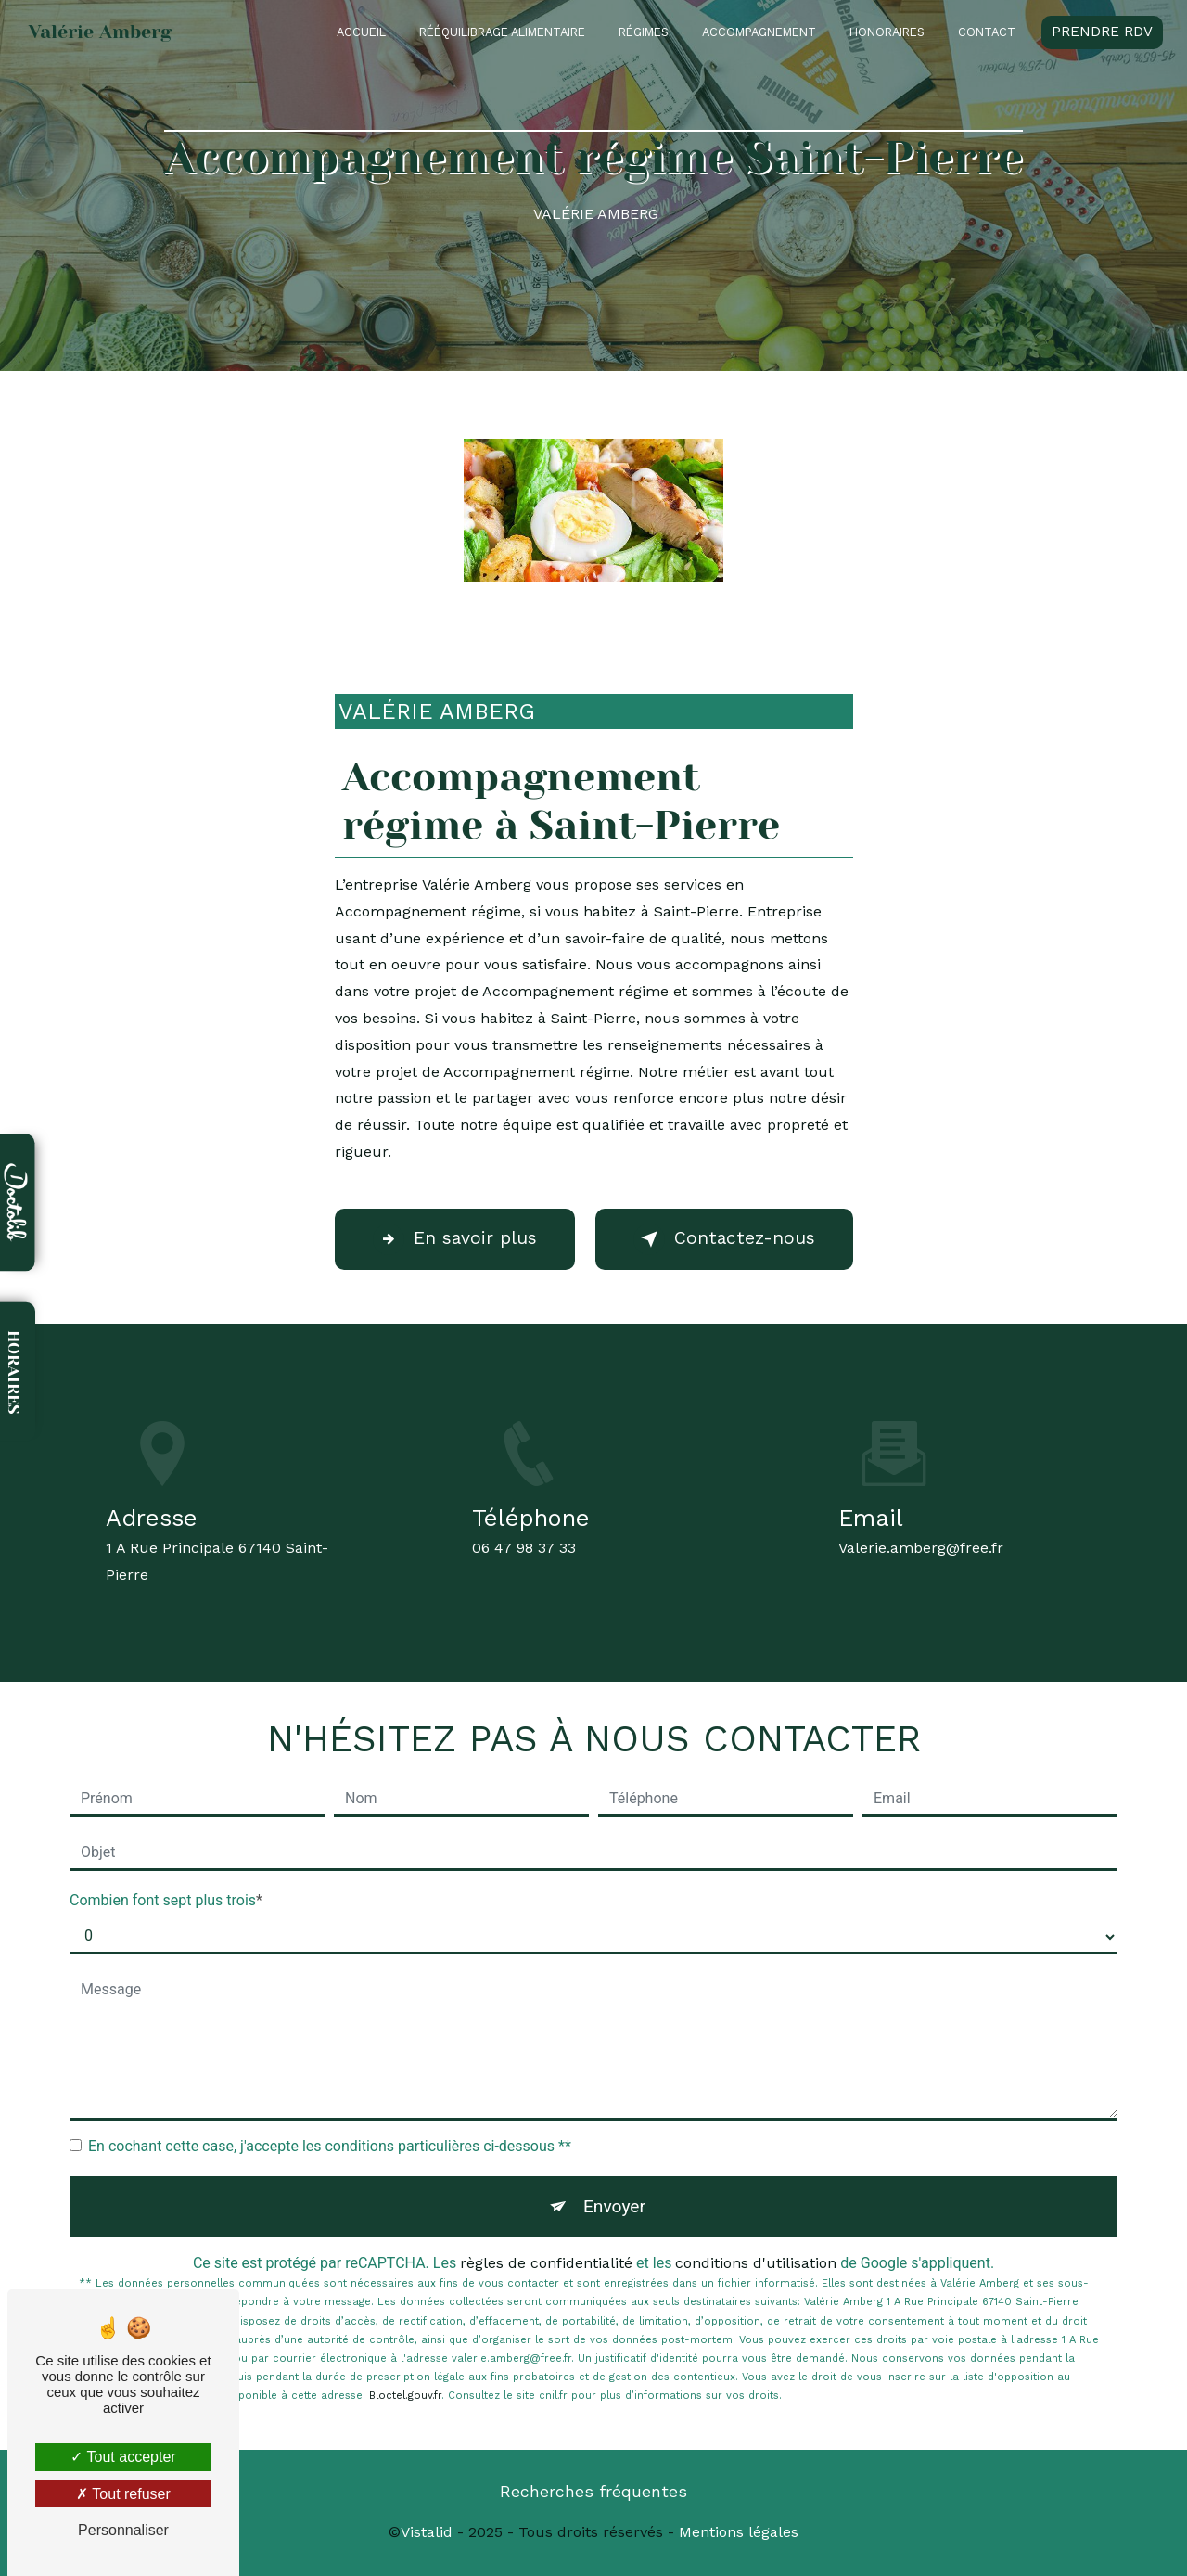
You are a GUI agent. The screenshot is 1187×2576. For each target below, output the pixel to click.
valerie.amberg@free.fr (920, 1531)
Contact (986, 32)
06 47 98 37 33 (524, 1564)
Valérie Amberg (100, 32)
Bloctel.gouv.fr (405, 2396)
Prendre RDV (1102, 31)
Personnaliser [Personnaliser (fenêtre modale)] (123, 2530)
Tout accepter (122, 2457)
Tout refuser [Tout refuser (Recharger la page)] (123, 2494)
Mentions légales (738, 2532)
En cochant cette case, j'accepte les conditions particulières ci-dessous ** (329, 2146)
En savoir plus (455, 1239)
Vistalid (427, 2532)
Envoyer (614, 2206)
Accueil (361, 32)
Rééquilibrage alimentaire (502, 32)
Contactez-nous (724, 1239)
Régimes (644, 32)
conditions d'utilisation (755, 2263)
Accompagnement (759, 32)
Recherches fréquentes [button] (593, 2491)
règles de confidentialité (546, 2263)
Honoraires (887, 32)
